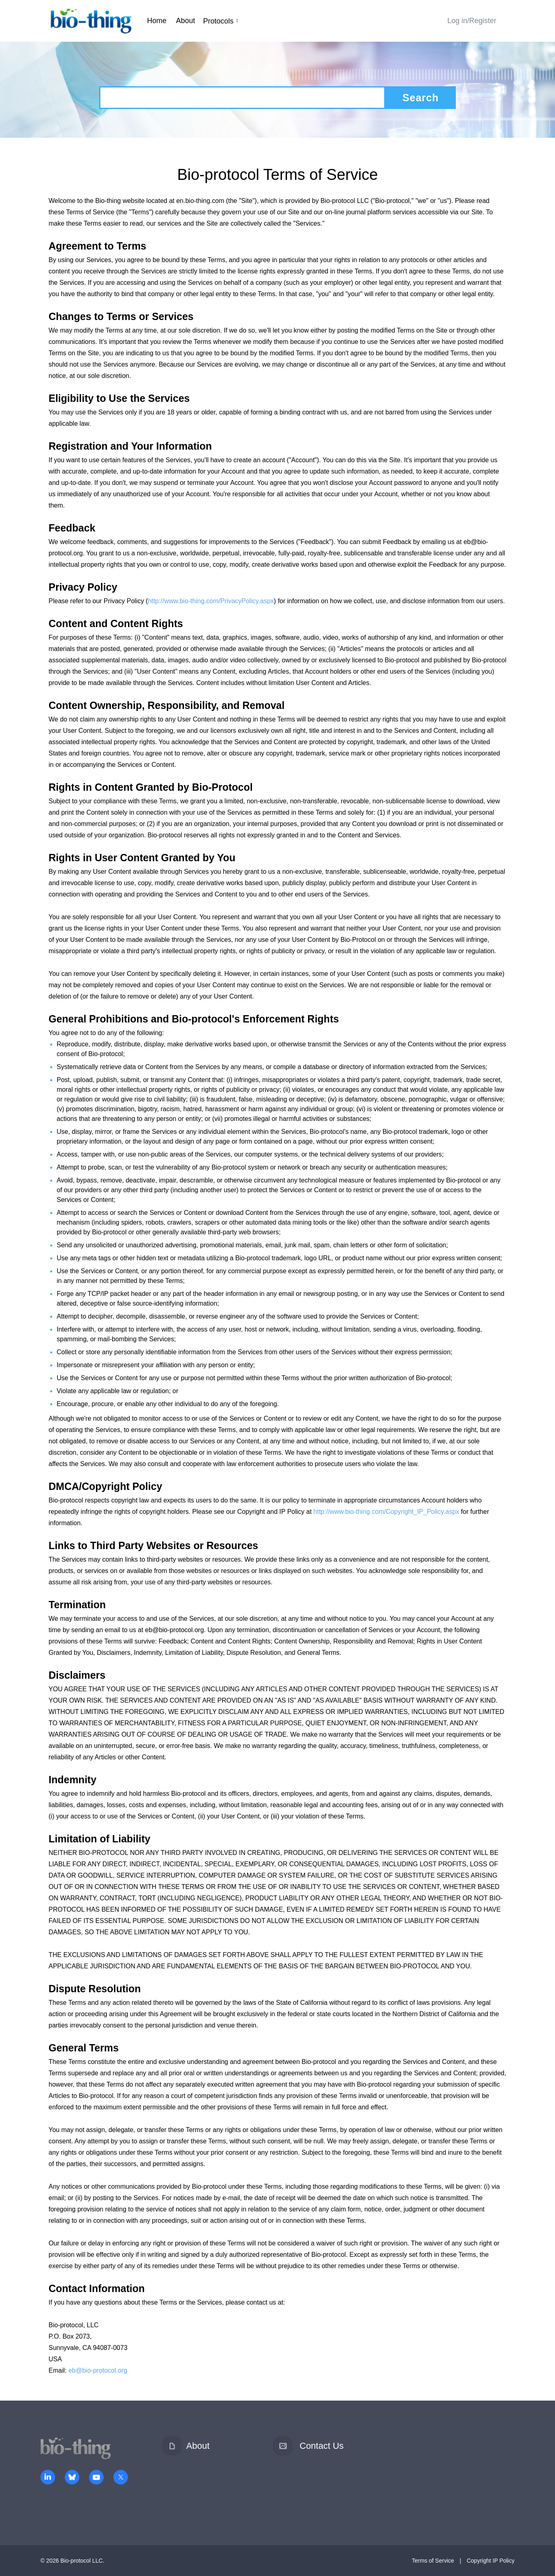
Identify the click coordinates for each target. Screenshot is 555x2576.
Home (156, 21)
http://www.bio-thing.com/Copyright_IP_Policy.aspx (386, 1511)
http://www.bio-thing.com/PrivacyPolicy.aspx (211, 601)
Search (420, 97)
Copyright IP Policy (491, 2560)
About (185, 21)
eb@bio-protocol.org (97, 2370)
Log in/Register (471, 21)
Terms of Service (433, 2560)
